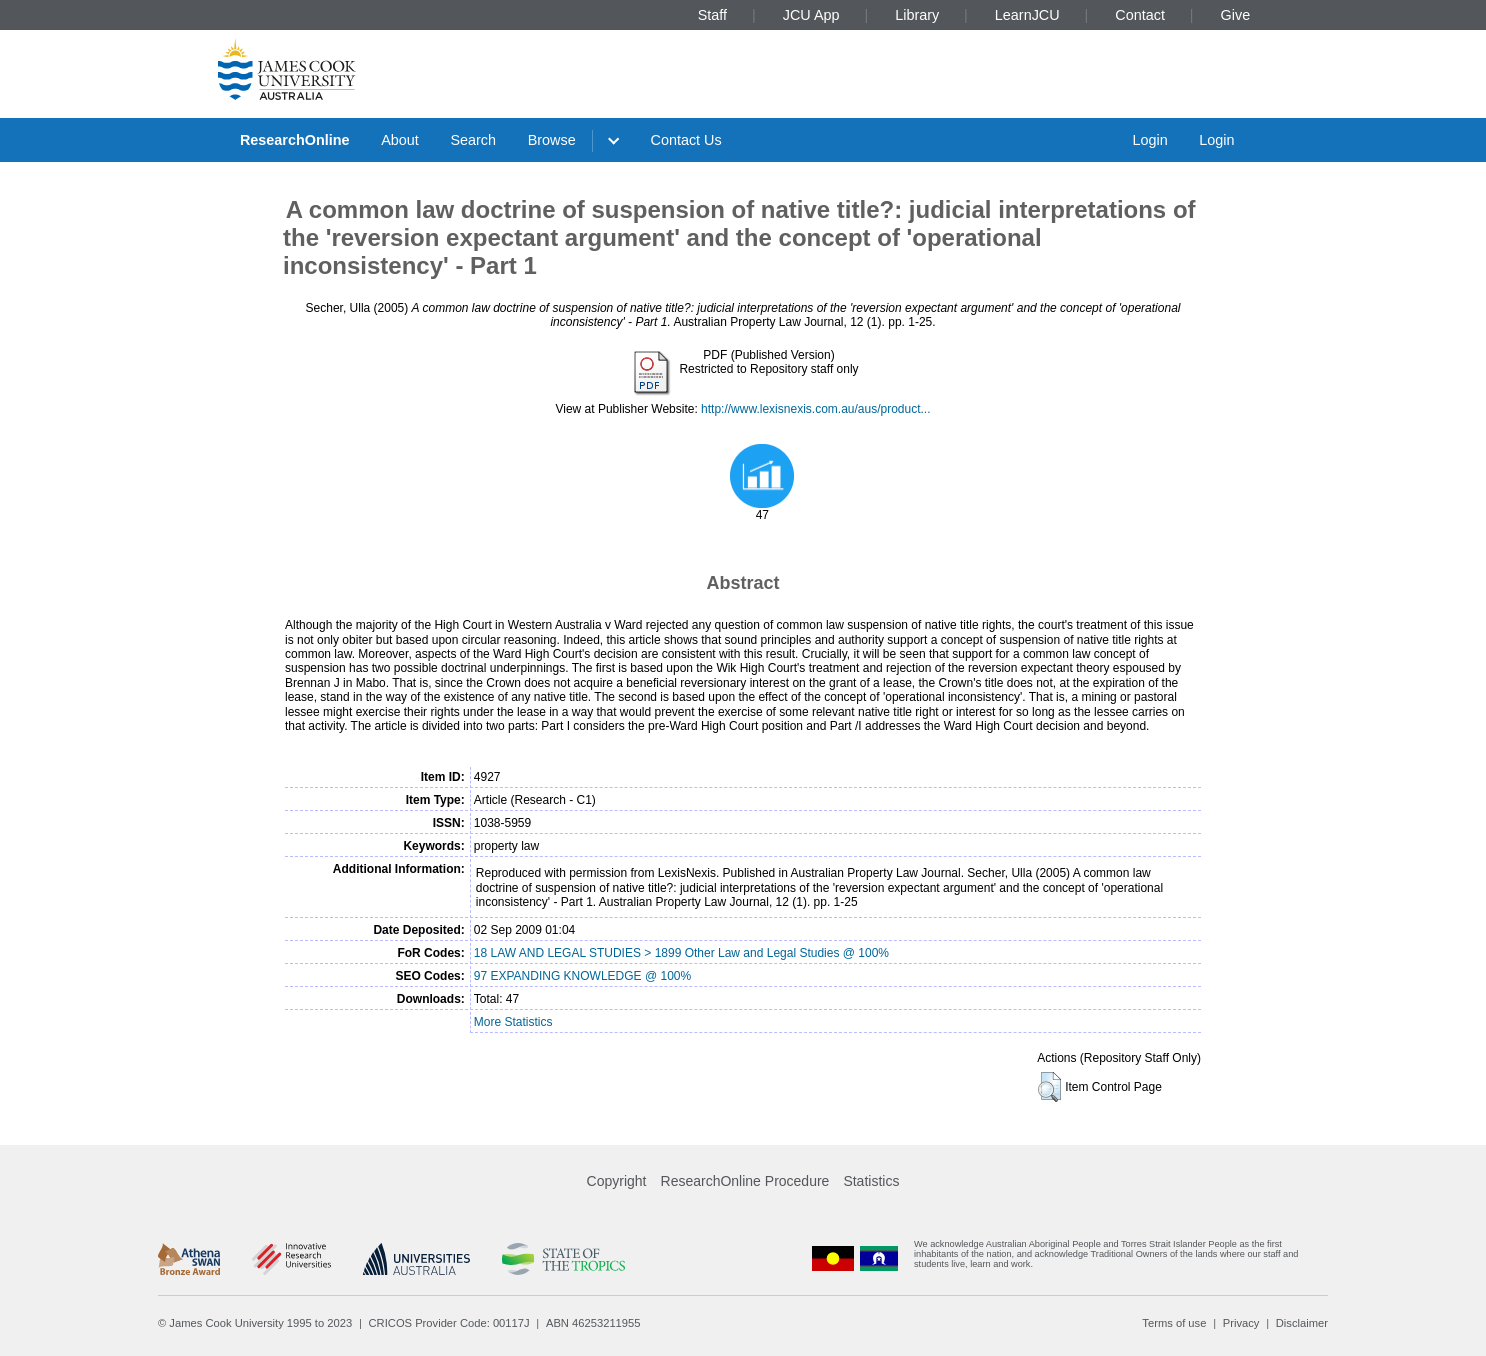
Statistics (871, 1181)
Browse (552, 140)
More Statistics (513, 1022)
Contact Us (686, 140)
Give (1236, 15)
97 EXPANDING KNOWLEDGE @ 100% (582, 976)
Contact (1140, 15)
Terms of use (1174, 1323)
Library (917, 15)
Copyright (617, 1181)
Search (473, 140)
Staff (712, 15)
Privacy (1241, 1323)
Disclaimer (1302, 1323)
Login (1149, 140)
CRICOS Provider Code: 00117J (449, 1323)
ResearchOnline (295, 140)
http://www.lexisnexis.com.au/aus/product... (815, 409)
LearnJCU (1027, 15)
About (400, 140)
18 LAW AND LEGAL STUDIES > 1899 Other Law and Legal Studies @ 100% (681, 953)
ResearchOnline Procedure (745, 1181)
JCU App (811, 15)
